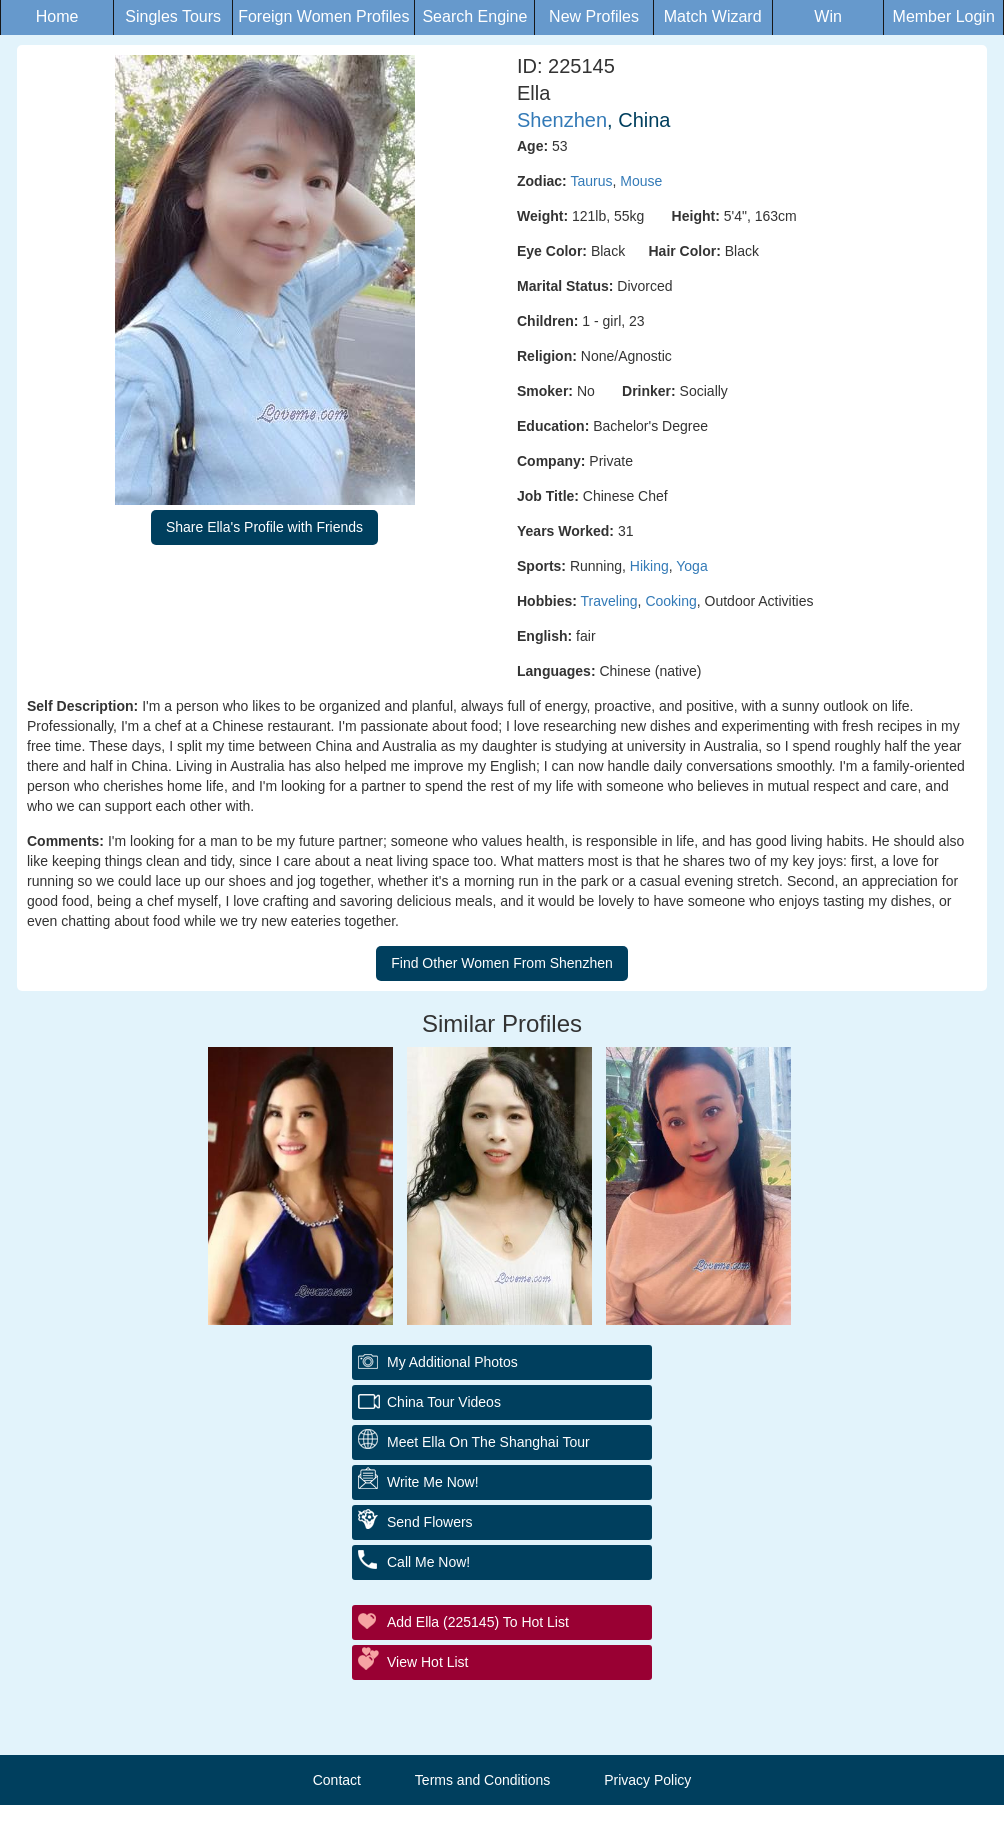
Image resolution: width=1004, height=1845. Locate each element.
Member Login (944, 16)
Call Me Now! (428, 1562)
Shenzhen (562, 120)
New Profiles (594, 16)
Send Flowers (430, 1522)
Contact (337, 1780)
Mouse (641, 181)
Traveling (609, 601)
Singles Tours (173, 16)
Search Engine (474, 16)
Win (828, 16)
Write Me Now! (433, 1482)
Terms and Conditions (482, 1780)
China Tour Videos (444, 1402)
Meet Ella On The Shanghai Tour (488, 1442)
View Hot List (427, 1662)
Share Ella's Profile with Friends (264, 527)
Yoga (691, 566)
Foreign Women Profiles (323, 16)
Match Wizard (713, 16)
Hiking (649, 566)
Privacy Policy (647, 1780)
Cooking (670, 601)
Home (57, 16)
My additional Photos (452, 1362)
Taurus (591, 181)
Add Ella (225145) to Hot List (478, 1622)
